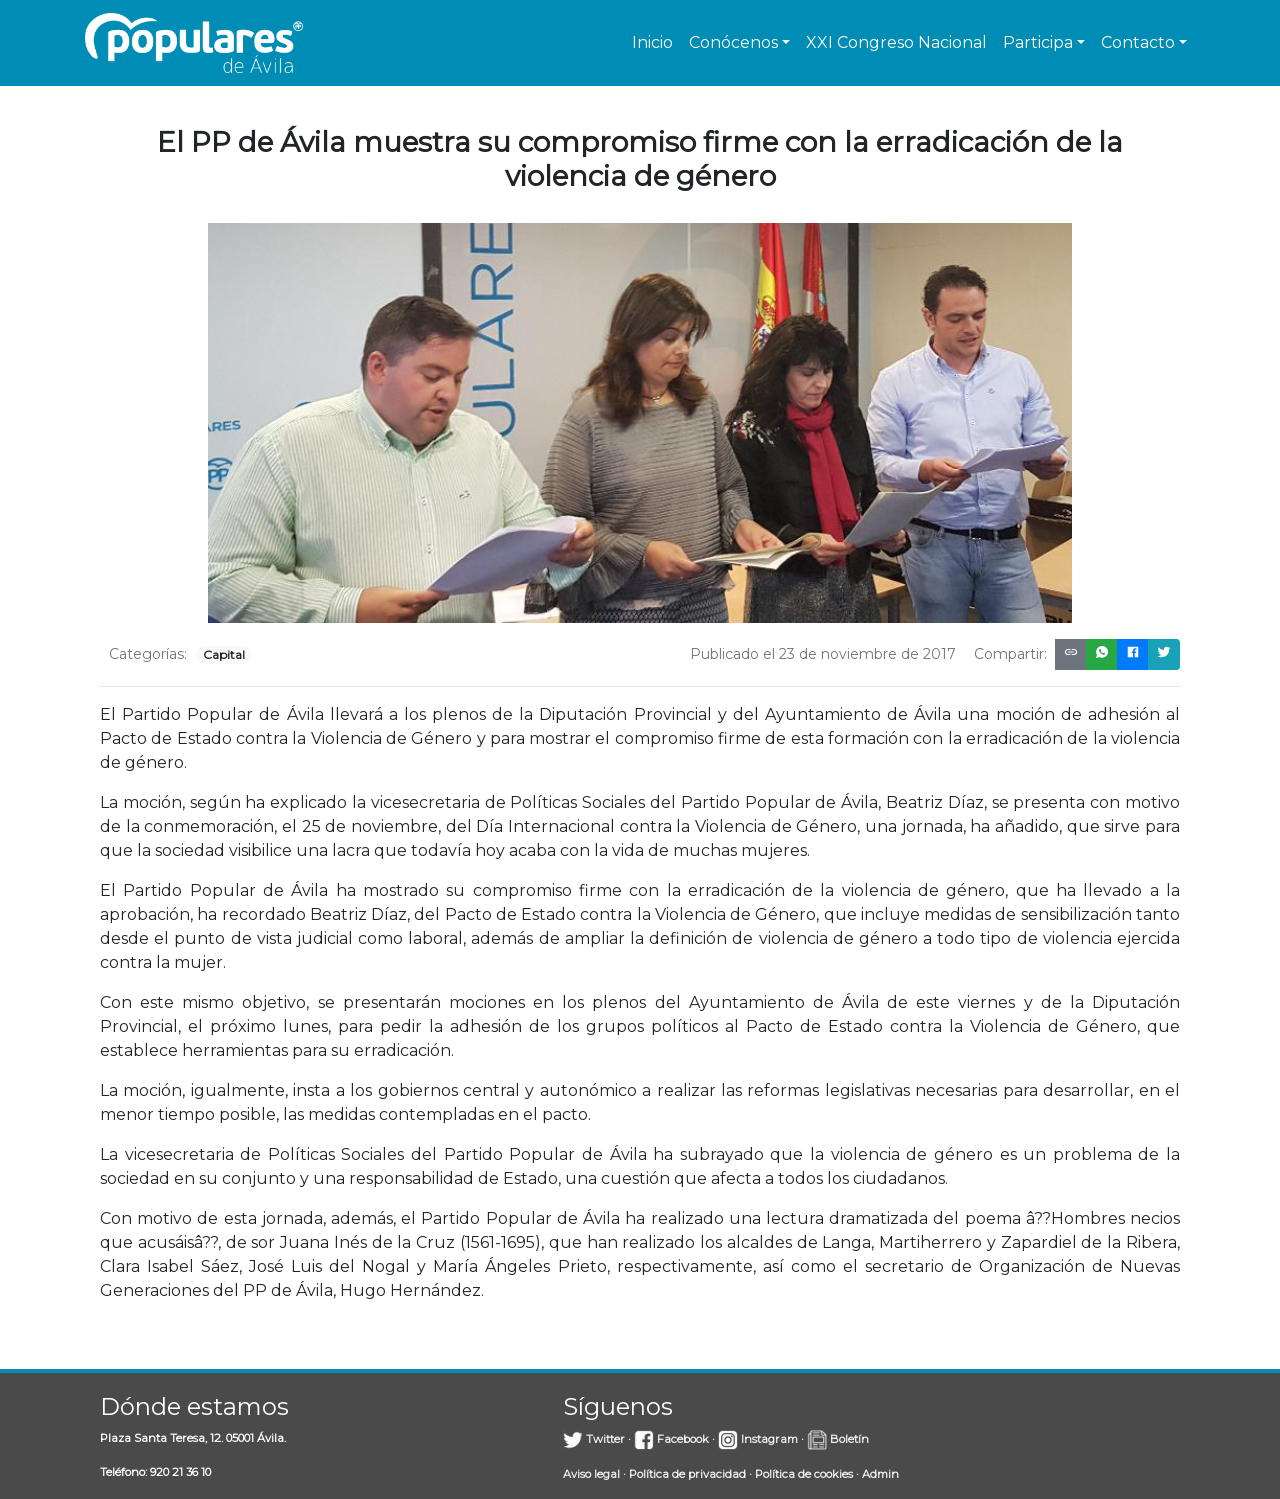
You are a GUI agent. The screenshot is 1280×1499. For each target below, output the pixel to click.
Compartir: (1010, 654)
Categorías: (148, 654)
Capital (224, 654)
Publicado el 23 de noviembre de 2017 (823, 654)
